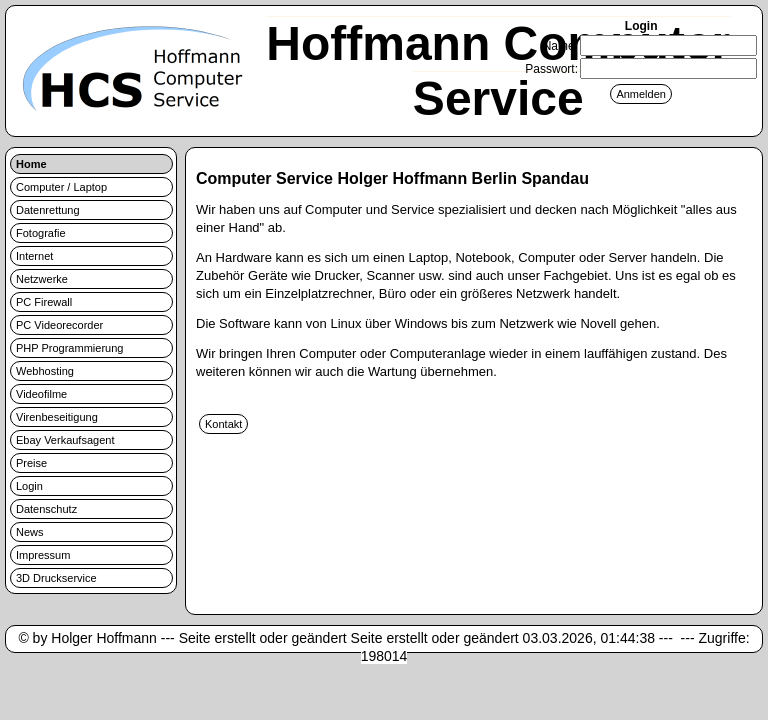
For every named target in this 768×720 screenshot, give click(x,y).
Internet (34, 256)
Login (29, 486)
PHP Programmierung (69, 348)
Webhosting (45, 371)
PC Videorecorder (59, 325)
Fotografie (41, 233)
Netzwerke (42, 279)
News (30, 532)
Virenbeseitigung (57, 417)
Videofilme (41, 394)
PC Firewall (44, 302)
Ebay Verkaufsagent (65, 440)
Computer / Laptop (61, 187)
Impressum (43, 555)
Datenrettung (48, 210)
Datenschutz (46, 509)
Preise (31, 463)
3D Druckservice (56, 578)
